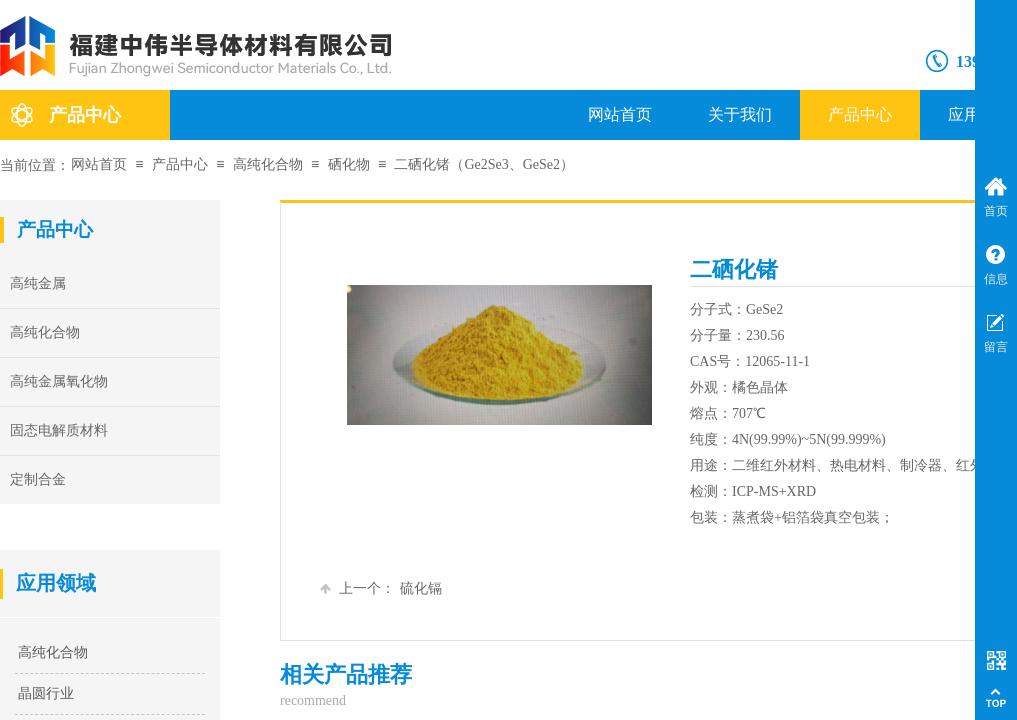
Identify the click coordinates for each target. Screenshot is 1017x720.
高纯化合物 (268, 164)
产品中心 (860, 114)
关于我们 (740, 114)
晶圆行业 (46, 693)
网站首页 (620, 114)
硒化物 (349, 164)
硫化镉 (381, 588)
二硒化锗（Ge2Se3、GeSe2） (484, 164)
